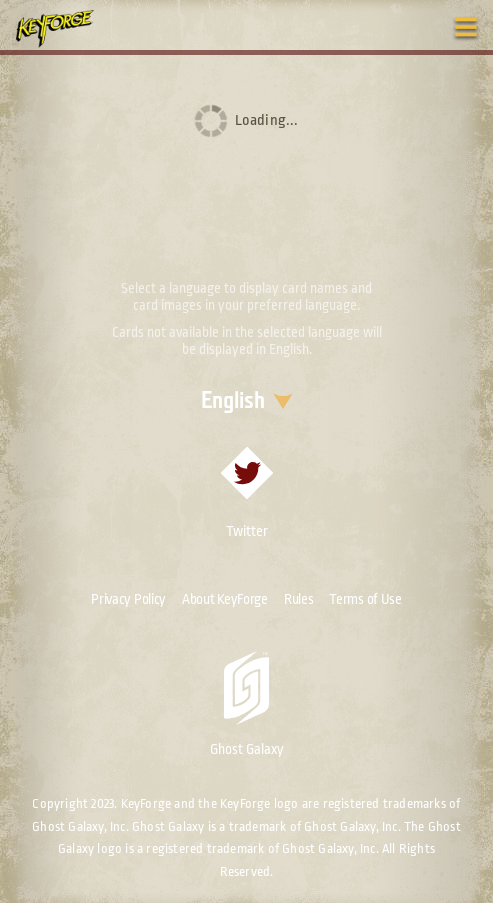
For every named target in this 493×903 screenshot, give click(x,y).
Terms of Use (365, 599)
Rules (299, 599)
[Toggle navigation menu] (465, 27)
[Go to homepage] (66, 28)
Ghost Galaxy (247, 704)
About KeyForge (225, 599)
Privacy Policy (128, 599)
